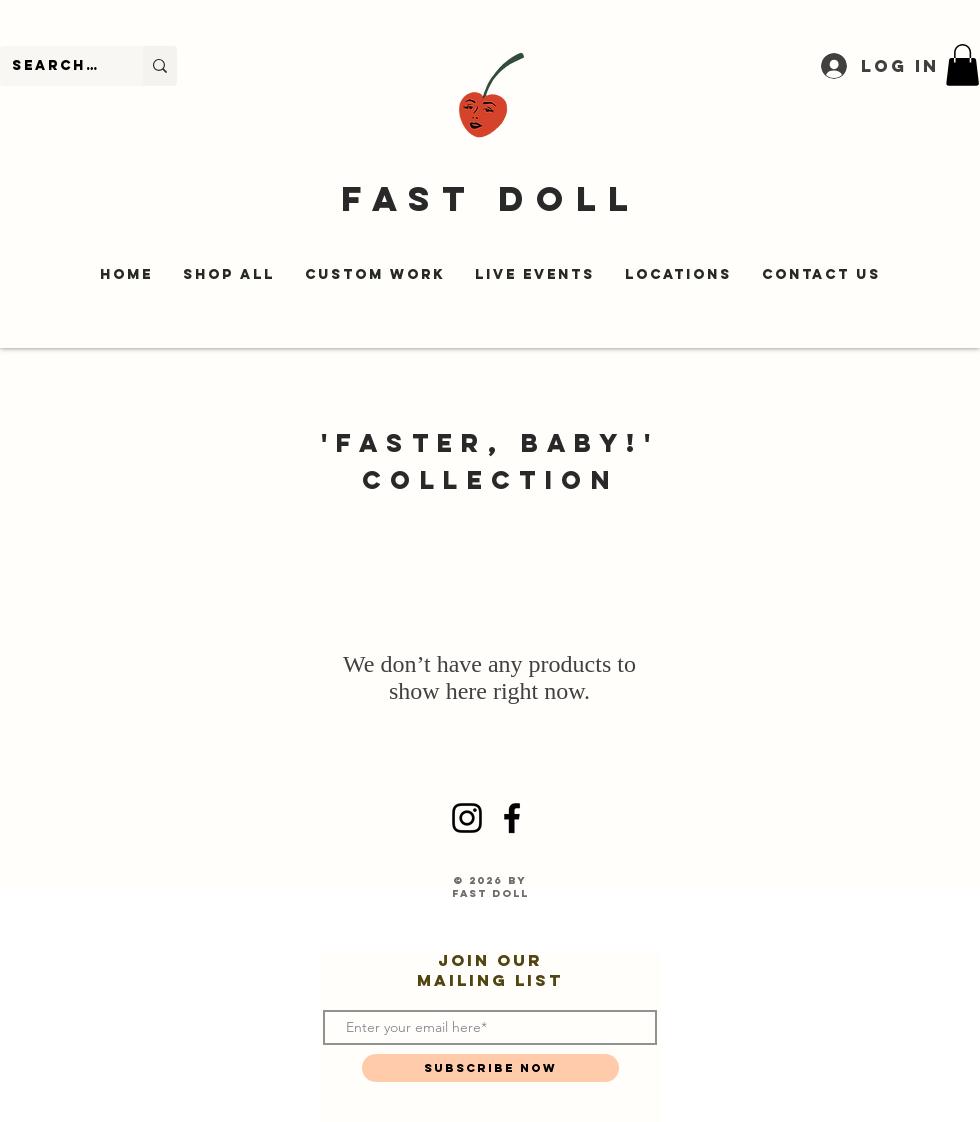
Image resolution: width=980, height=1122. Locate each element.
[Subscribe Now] (490, 1068)
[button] (962, 65)
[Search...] (56, 66)
